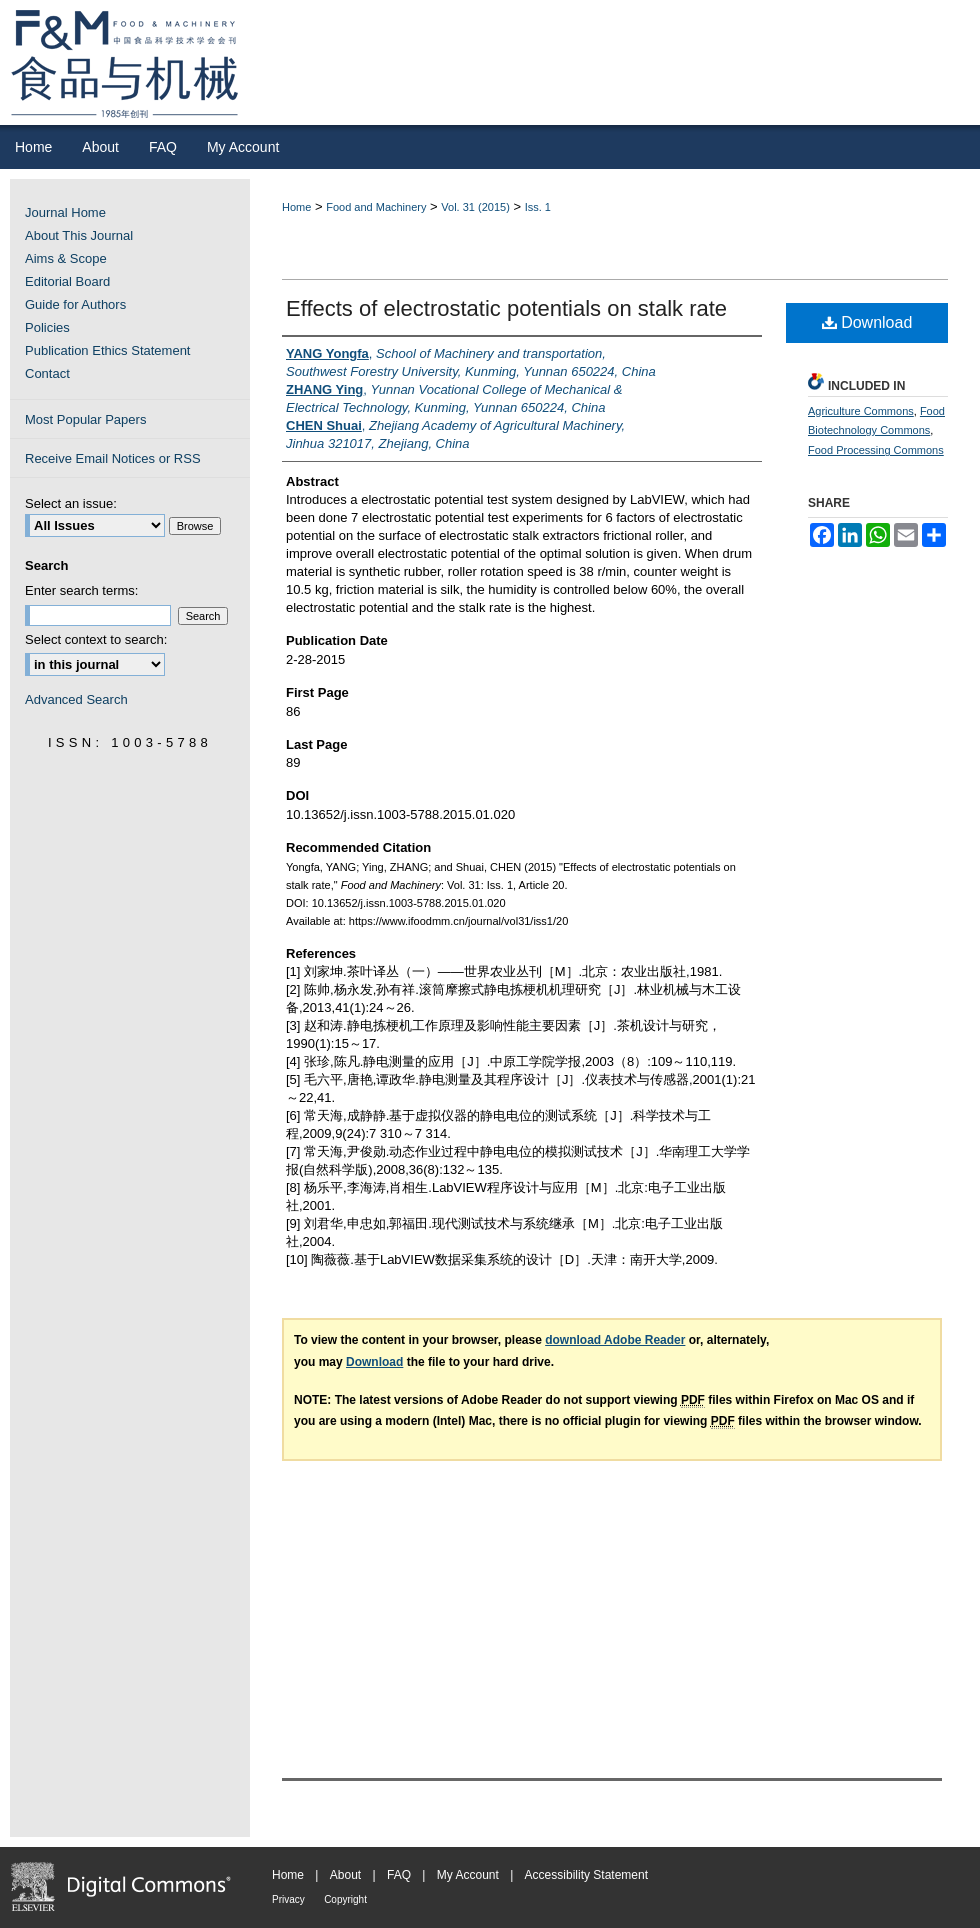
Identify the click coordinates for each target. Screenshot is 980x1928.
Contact (47, 373)
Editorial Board (67, 281)
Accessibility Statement (586, 1875)
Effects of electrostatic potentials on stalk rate (506, 308)
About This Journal (79, 235)
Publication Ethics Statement (107, 350)
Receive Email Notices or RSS (113, 458)
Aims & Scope (66, 258)
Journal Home (65, 212)
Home (296, 207)
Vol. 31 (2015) (475, 207)
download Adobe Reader (615, 1340)
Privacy (288, 1899)
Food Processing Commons (876, 450)
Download (867, 322)
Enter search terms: (81, 590)
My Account (468, 1875)
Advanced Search (76, 699)
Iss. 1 (538, 207)
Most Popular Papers (85, 419)
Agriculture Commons (861, 411)
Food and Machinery (376, 207)
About (345, 1875)
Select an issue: (71, 503)
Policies (47, 327)
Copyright (345, 1899)
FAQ (399, 1875)
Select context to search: (96, 639)
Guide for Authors (75, 304)
